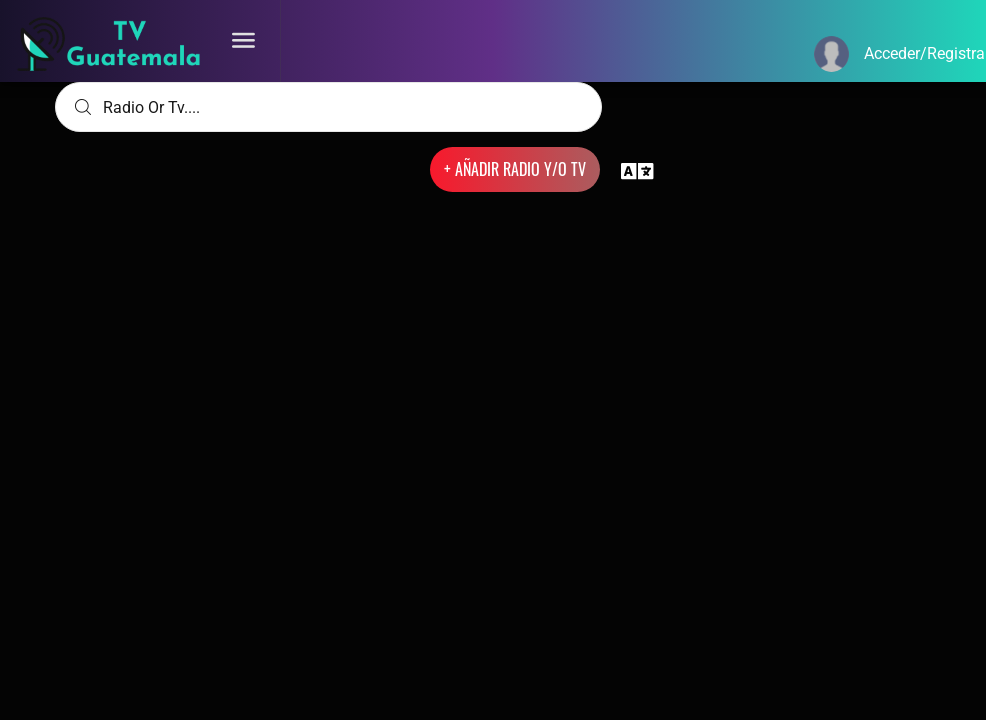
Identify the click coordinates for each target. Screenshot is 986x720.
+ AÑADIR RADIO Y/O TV (515, 169)
